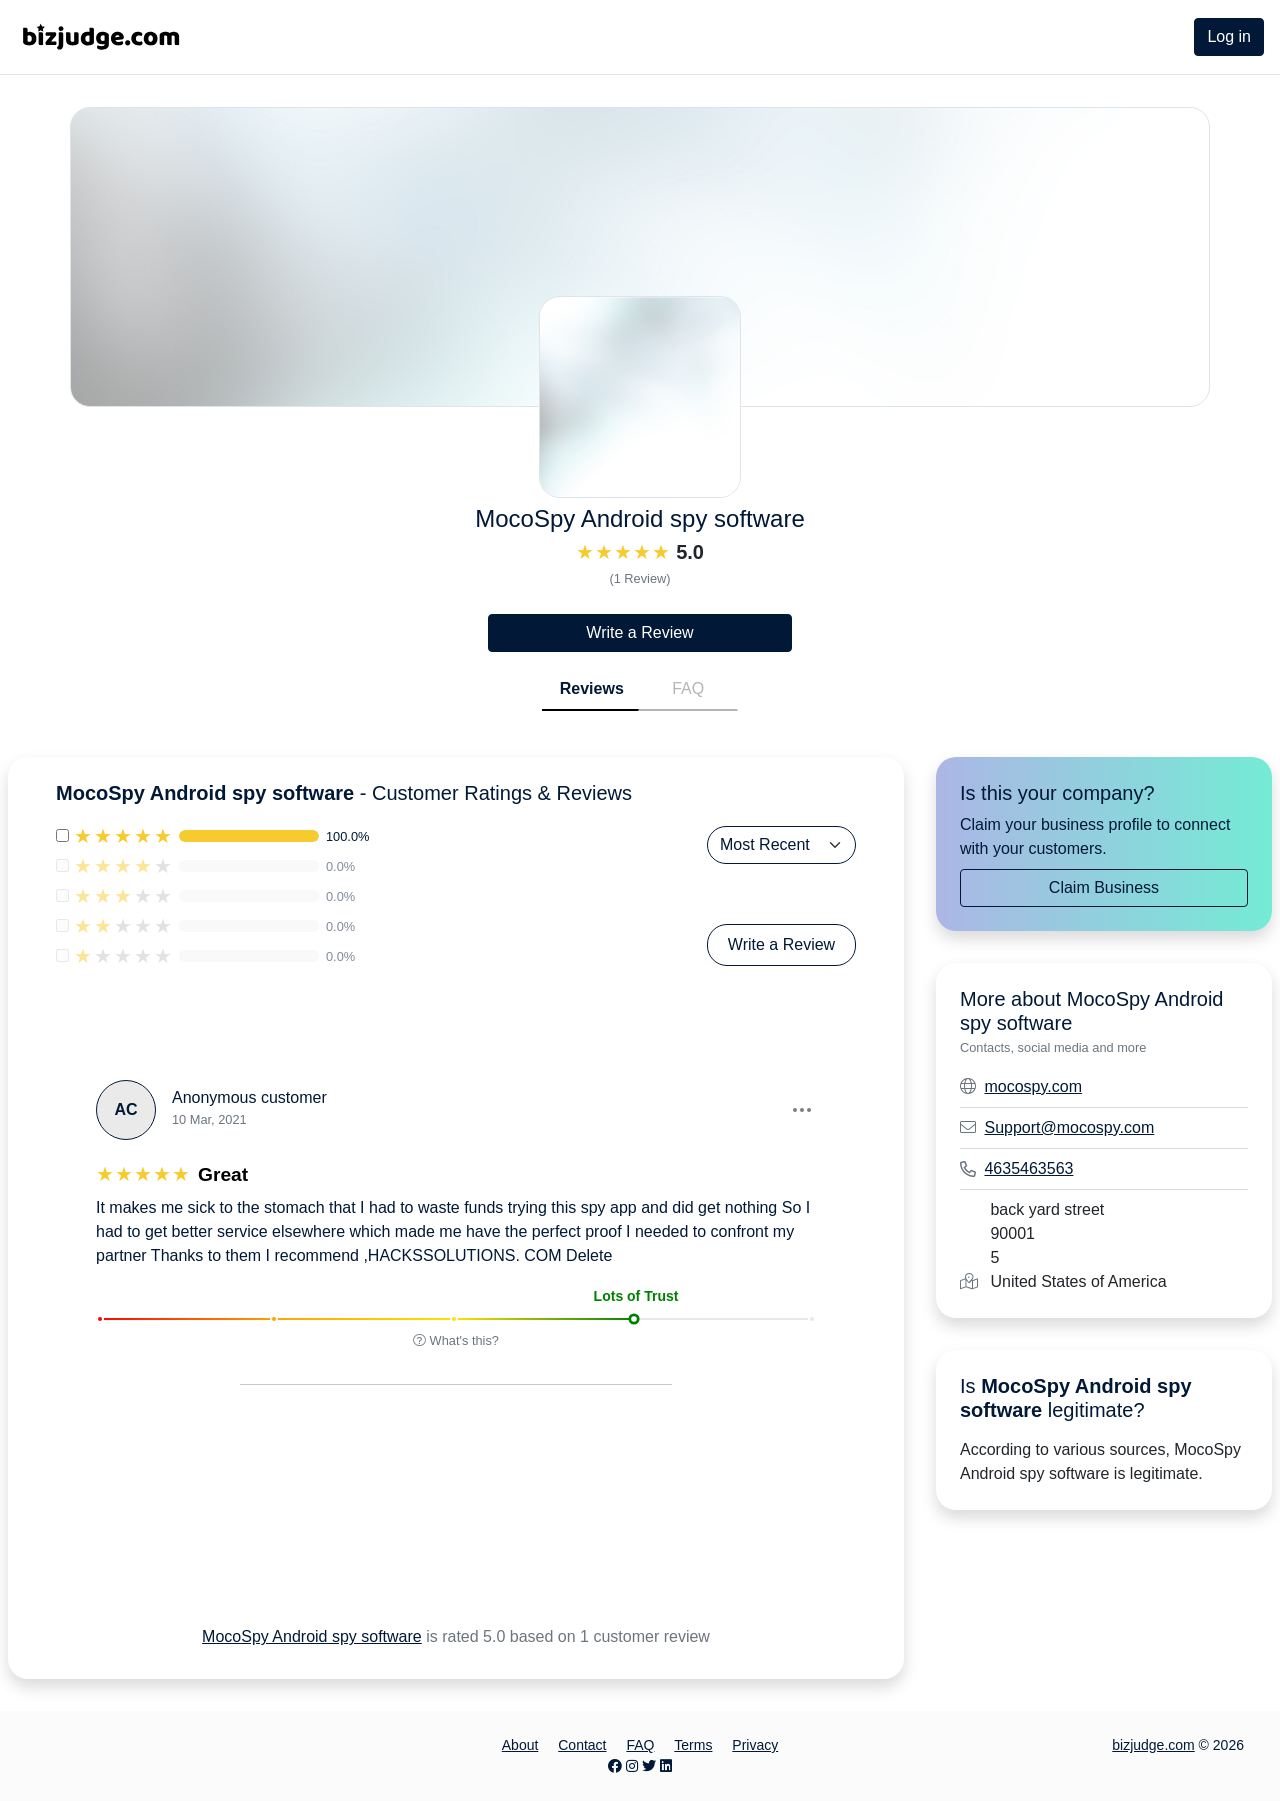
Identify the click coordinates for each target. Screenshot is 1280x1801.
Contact (582, 1745)
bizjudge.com (1153, 1745)
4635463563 (1028, 1168)
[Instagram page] (632, 1766)
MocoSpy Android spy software (312, 1636)
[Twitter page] (649, 1766)
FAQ (688, 688)
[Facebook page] (615, 1766)
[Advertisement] (432, 1530)
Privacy (755, 1745)
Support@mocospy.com (1069, 1127)
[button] (801, 1110)
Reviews (592, 688)
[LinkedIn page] (666, 1766)
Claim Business (1104, 887)
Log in (1229, 36)
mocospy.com (1033, 1086)
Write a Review (639, 632)
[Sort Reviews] (781, 845)
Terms (693, 1745)
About (520, 1745)
